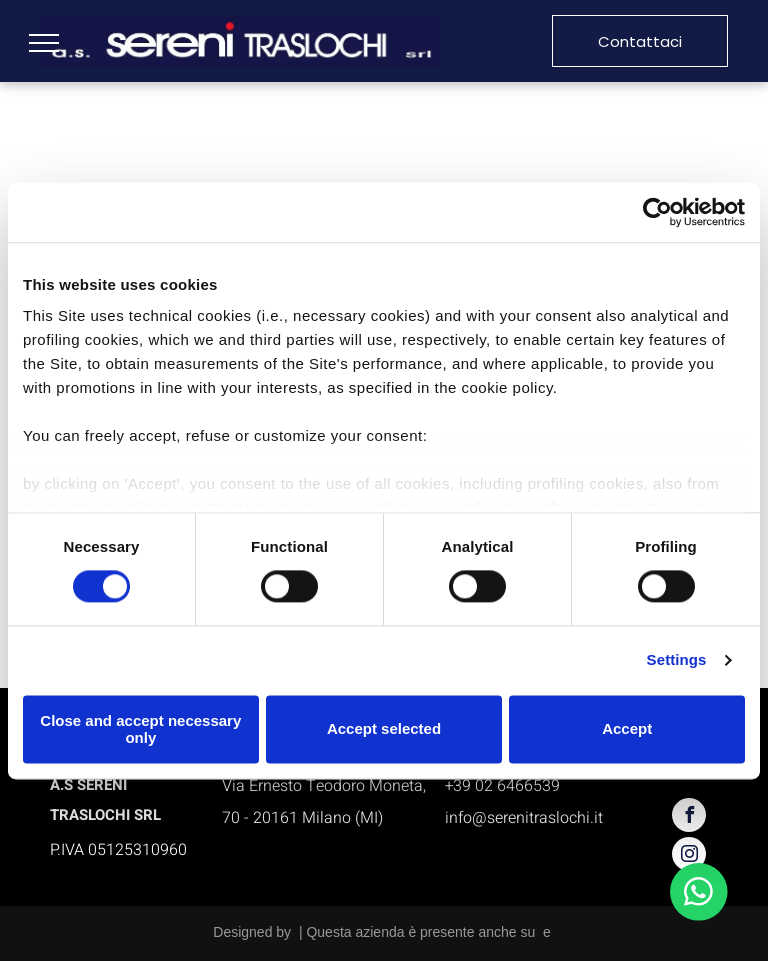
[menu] (44, 43)
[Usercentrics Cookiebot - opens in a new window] (657, 212)
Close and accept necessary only (140, 729)
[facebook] (689, 817)
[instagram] (689, 856)
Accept (627, 729)
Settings (677, 660)
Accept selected (384, 729)
